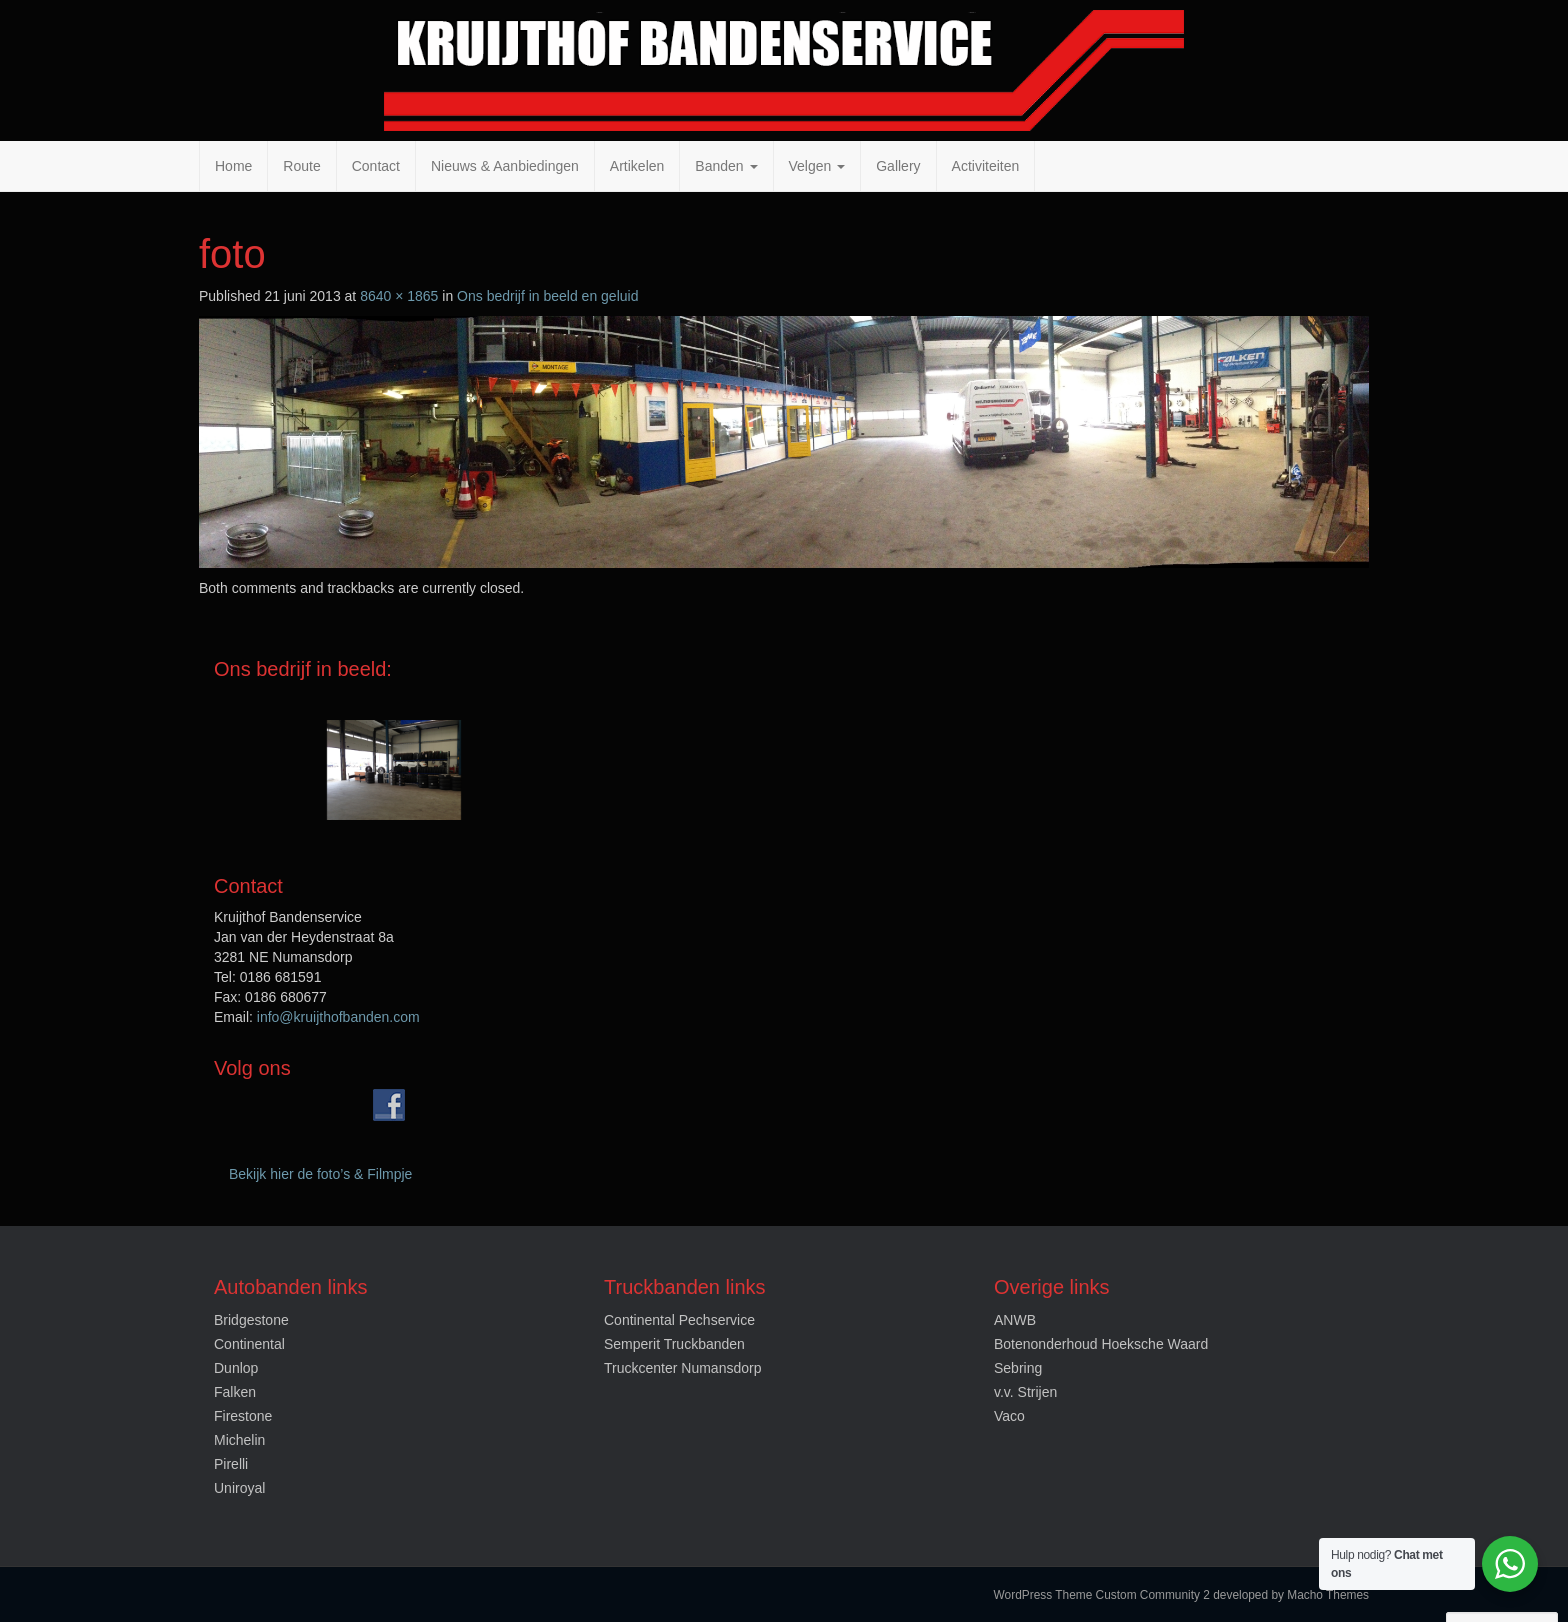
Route (301, 166)
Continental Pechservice (679, 1320)
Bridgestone (251, 1320)
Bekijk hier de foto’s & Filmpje (320, 1174)
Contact (376, 166)
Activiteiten (986, 166)
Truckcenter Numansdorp (682, 1368)
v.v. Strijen (1025, 1392)
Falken (235, 1392)
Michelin (239, 1440)
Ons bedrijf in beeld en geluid (547, 296)
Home (233, 166)
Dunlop (236, 1368)
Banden (726, 166)
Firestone (243, 1416)
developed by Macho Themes (1291, 1595)
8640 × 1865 (399, 296)
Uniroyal (239, 1488)
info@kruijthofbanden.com (338, 1017)
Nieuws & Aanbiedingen (505, 166)
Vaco (1009, 1416)
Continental (249, 1344)
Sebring (1018, 1368)
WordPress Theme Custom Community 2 (1102, 1595)
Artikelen (637, 166)
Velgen (817, 166)
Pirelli (231, 1464)
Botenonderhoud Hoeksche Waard (1101, 1344)
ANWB (1015, 1320)
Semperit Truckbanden (674, 1344)
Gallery (898, 166)
